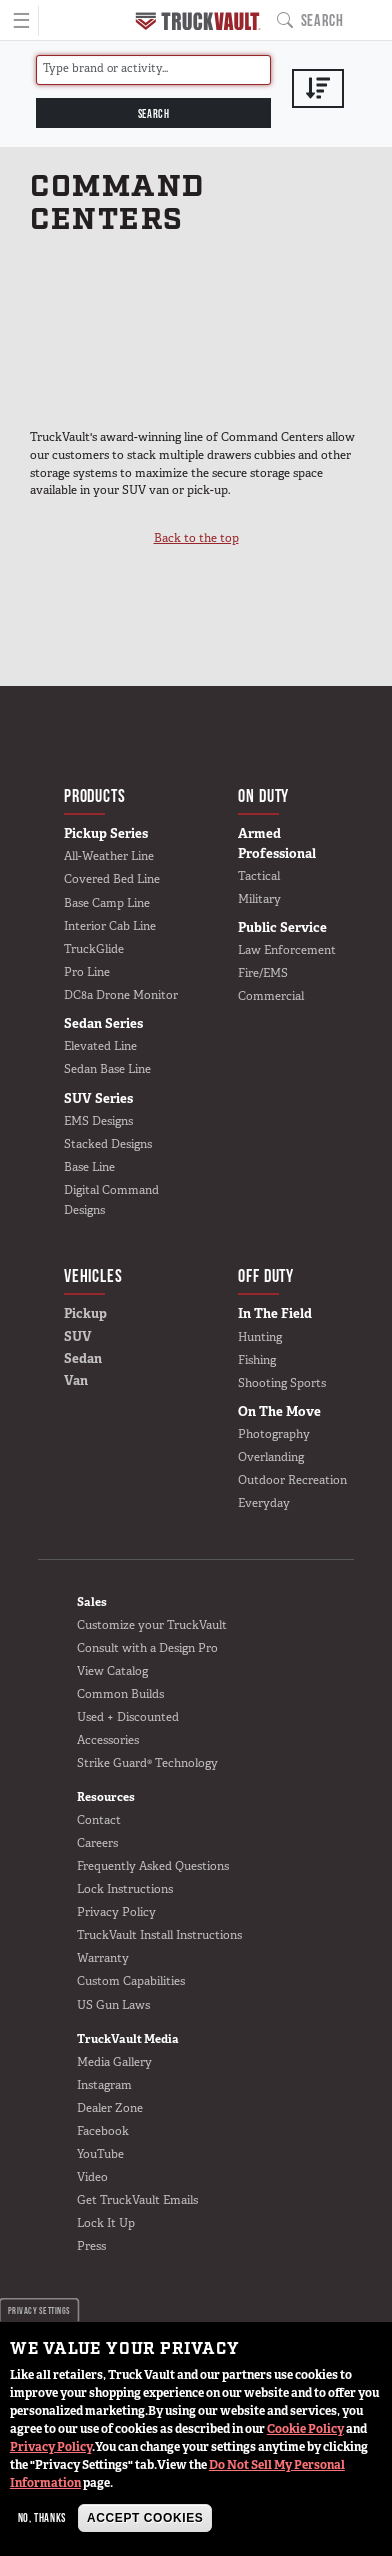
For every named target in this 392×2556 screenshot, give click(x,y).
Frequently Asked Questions (153, 1866)
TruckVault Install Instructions (159, 1935)
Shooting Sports (282, 1383)
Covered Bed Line (112, 879)
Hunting (260, 1337)
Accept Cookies (145, 2518)
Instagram (104, 2085)
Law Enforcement (287, 950)
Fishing (257, 1360)
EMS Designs (98, 1121)
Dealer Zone (110, 2108)
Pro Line (87, 972)
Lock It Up (106, 2223)
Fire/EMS (263, 973)
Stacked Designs (108, 1144)
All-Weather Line (109, 856)
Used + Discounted (128, 1717)
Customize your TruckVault (152, 1625)
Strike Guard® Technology (147, 1763)
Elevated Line (100, 1046)
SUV (78, 1336)
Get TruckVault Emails (137, 2200)
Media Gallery (114, 2062)
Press (91, 2246)
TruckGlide (94, 949)
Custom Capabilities (131, 1981)
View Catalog (112, 1671)
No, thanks (42, 2517)
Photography (274, 1434)
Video (92, 2177)
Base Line (89, 1167)
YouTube (100, 2154)
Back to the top (196, 538)
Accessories (108, 1740)
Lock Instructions (125, 1889)
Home (198, 21)
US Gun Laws (113, 2005)
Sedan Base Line (107, 1069)
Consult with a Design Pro (147, 1648)
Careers (97, 1843)
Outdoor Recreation (292, 1480)
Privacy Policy (51, 2447)
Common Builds (120, 1694)
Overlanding (271, 1457)
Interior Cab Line (110, 926)
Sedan (83, 1358)
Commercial (271, 996)
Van (76, 1380)
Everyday (264, 1503)
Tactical (259, 876)
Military (259, 899)
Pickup (85, 1313)
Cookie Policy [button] (305, 2429)
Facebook (103, 2131)
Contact (99, 1820)
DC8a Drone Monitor (121, 995)
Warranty (103, 1958)
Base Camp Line (107, 903)
